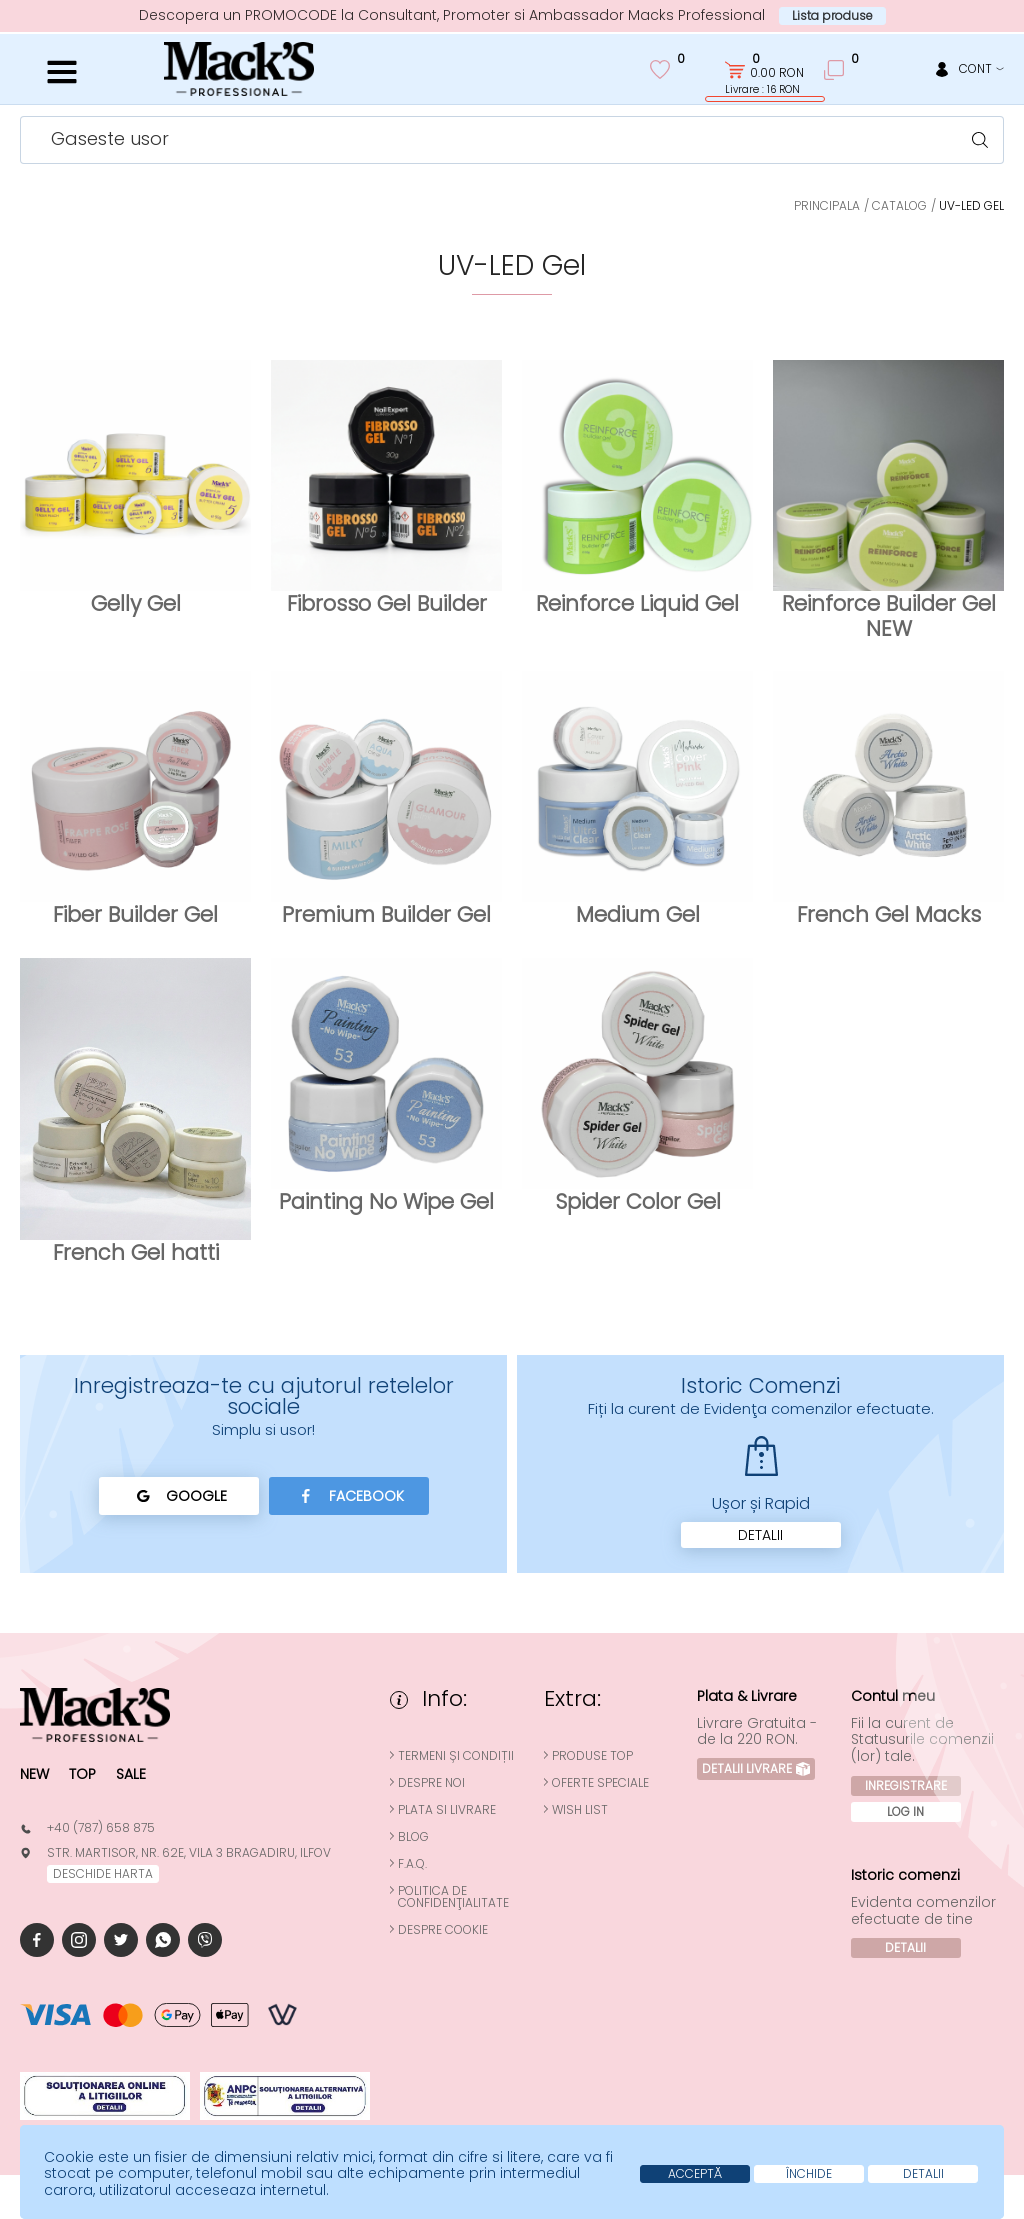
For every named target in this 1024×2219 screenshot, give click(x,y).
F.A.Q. (412, 1864)
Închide (809, 2173)
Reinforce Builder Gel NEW (889, 616)
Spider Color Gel (638, 1201)
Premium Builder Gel (386, 914)
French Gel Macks (889, 914)
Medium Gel (638, 914)
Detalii (760, 1535)
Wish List (580, 1810)
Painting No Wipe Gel (386, 1201)
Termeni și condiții (456, 1756)
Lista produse (832, 15)
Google (178, 1496)
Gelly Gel (136, 603)
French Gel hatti (136, 1252)
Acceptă (695, 2173)
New (34, 1774)
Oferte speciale (600, 1783)
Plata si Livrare (447, 1810)
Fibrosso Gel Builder (387, 603)
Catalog (899, 205)
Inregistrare (906, 1785)
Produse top (592, 1756)
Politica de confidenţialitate (453, 1897)
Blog (413, 1837)
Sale (131, 1774)
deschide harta (103, 1873)
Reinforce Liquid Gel (637, 603)
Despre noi (431, 1783)
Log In (905, 1811)
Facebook (348, 1496)
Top (82, 1774)
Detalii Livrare (756, 1768)
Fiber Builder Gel (135, 914)
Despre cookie (443, 1930)
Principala (827, 205)
